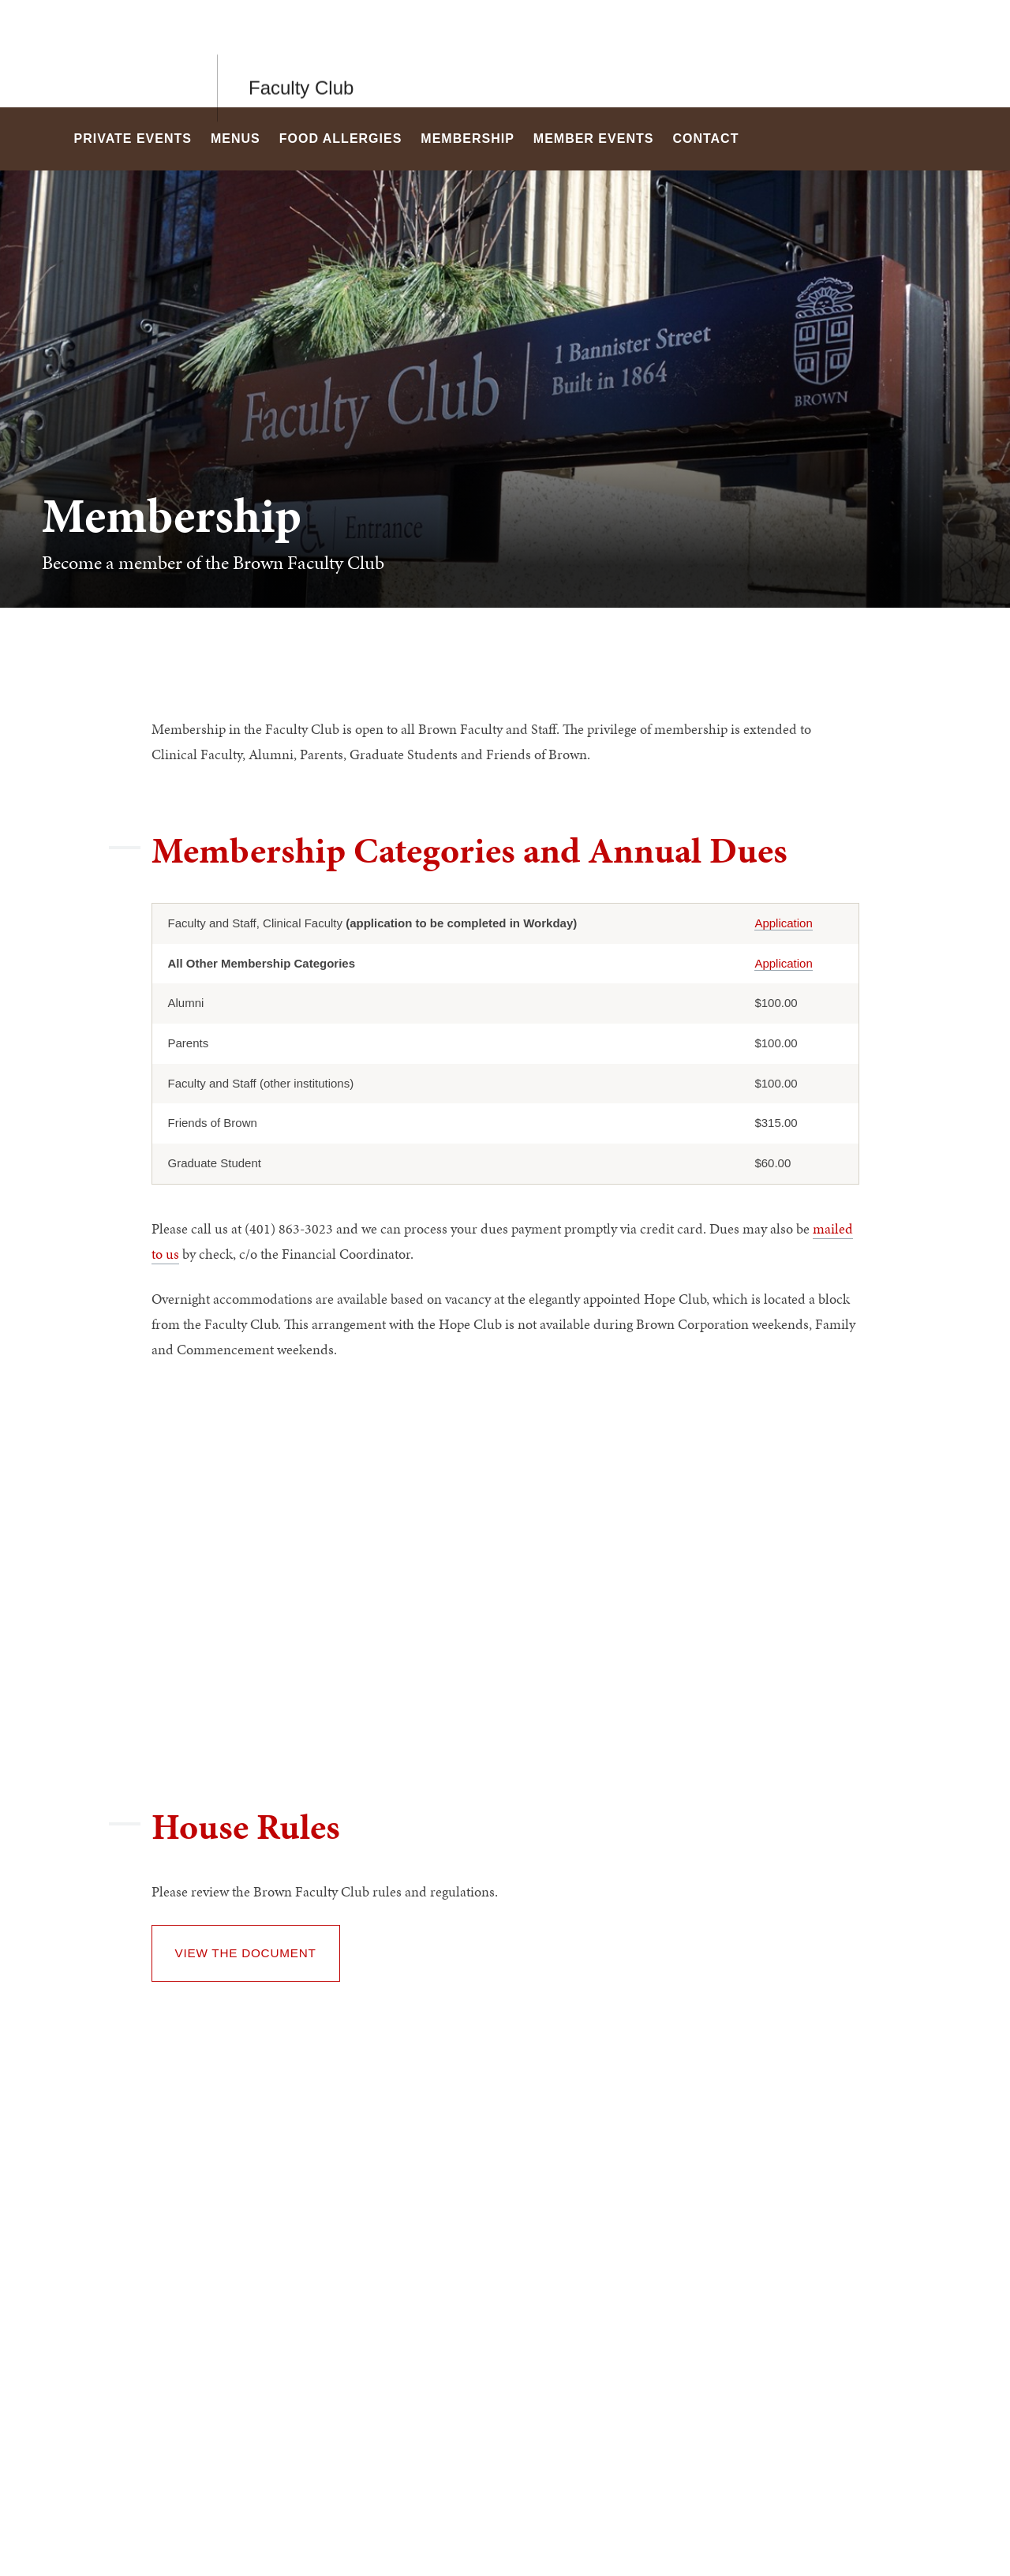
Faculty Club (301, 53)
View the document (245, 1953)
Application (783, 923)
